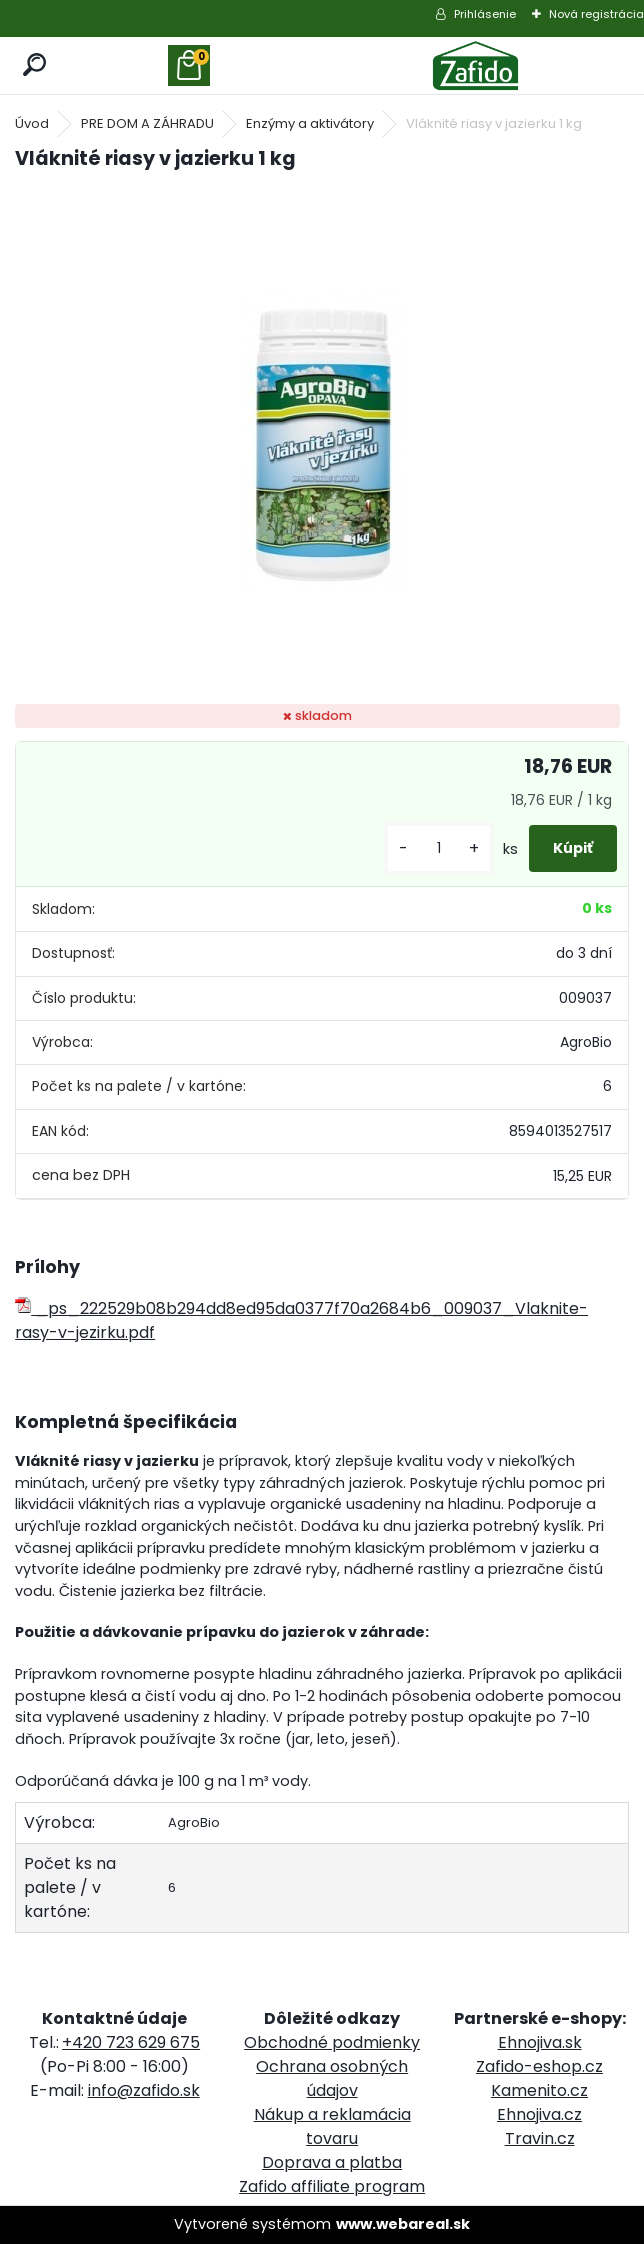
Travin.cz (540, 2138)
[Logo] (475, 65)
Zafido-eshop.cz (539, 2066)
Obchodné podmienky (332, 2042)
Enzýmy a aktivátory (310, 123)
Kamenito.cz (539, 2090)
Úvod (32, 123)
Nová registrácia (596, 14)
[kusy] (439, 848)
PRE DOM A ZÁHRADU (147, 123)
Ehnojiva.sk (540, 2042)
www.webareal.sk (403, 2224)
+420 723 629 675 (131, 2042)
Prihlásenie (485, 14)
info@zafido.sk (144, 2090)
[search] (35, 65)
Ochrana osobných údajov (332, 2078)
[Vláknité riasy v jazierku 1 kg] (322, 440)
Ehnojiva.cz (539, 2114)
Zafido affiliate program (332, 2186)
